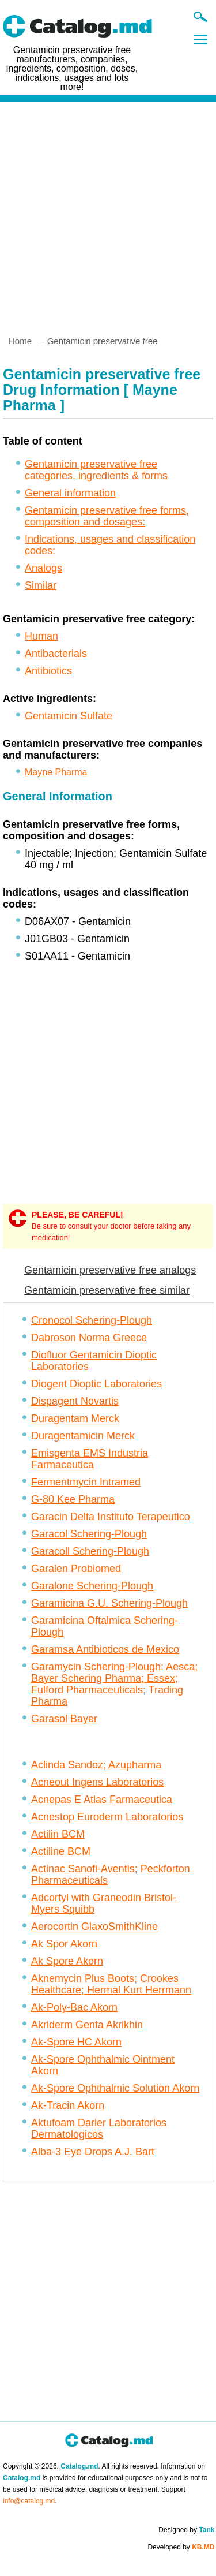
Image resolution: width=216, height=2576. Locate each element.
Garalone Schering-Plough (92, 1586)
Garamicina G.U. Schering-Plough (109, 1603)
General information (70, 493)
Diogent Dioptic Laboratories (96, 1384)
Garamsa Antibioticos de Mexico (105, 1649)
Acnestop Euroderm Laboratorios (107, 1817)
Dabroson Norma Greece (89, 1337)
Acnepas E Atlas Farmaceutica (101, 1799)
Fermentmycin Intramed (86, 1482)
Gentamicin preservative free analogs (110, 1270)
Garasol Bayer (64, 1718)
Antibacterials (56, 653)
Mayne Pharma (56, 772)
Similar (40, 585)
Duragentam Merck (75, 1418)
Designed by (186, 2530)
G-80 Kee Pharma (73, 1499)
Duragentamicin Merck (83, 1436)
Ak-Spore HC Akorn (76, 2042)
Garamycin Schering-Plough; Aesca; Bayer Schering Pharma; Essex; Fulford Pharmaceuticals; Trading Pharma (114, 1684)
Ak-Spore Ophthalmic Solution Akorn (115, 2088)
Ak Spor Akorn (64, 1944)
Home (20, 341)
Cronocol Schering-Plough (91, 1320)
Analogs (43, 568)
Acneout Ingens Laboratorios (97, 1782)
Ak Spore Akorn (67, 1961)
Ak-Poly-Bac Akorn (74, 2007)
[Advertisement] (108, 214)
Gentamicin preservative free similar (107, 1290)
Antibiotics (48, 671)
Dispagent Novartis (75, 1401)
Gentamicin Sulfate (68, 716)
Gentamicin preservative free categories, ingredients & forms (96, 469)
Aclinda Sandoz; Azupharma (96, 1765)
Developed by (180, 2547)
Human (41, 636)
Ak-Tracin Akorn (67, 2105)
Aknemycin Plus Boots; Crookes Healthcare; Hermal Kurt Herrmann (111, 1984)
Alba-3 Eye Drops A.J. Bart (92, 2151)
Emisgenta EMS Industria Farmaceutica (89, 1458)
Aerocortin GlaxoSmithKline (94, 1926)
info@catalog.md (29, 2501)
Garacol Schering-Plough (89, 1534)
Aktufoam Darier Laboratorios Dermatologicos (98, 2128)
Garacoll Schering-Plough (90, 1551)
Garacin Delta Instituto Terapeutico (110, 1516)
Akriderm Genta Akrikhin (87, 2024)
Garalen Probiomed (76, 1568)
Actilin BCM (58, 1834)
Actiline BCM (60, 1851)
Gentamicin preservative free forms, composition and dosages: (107, 516)
